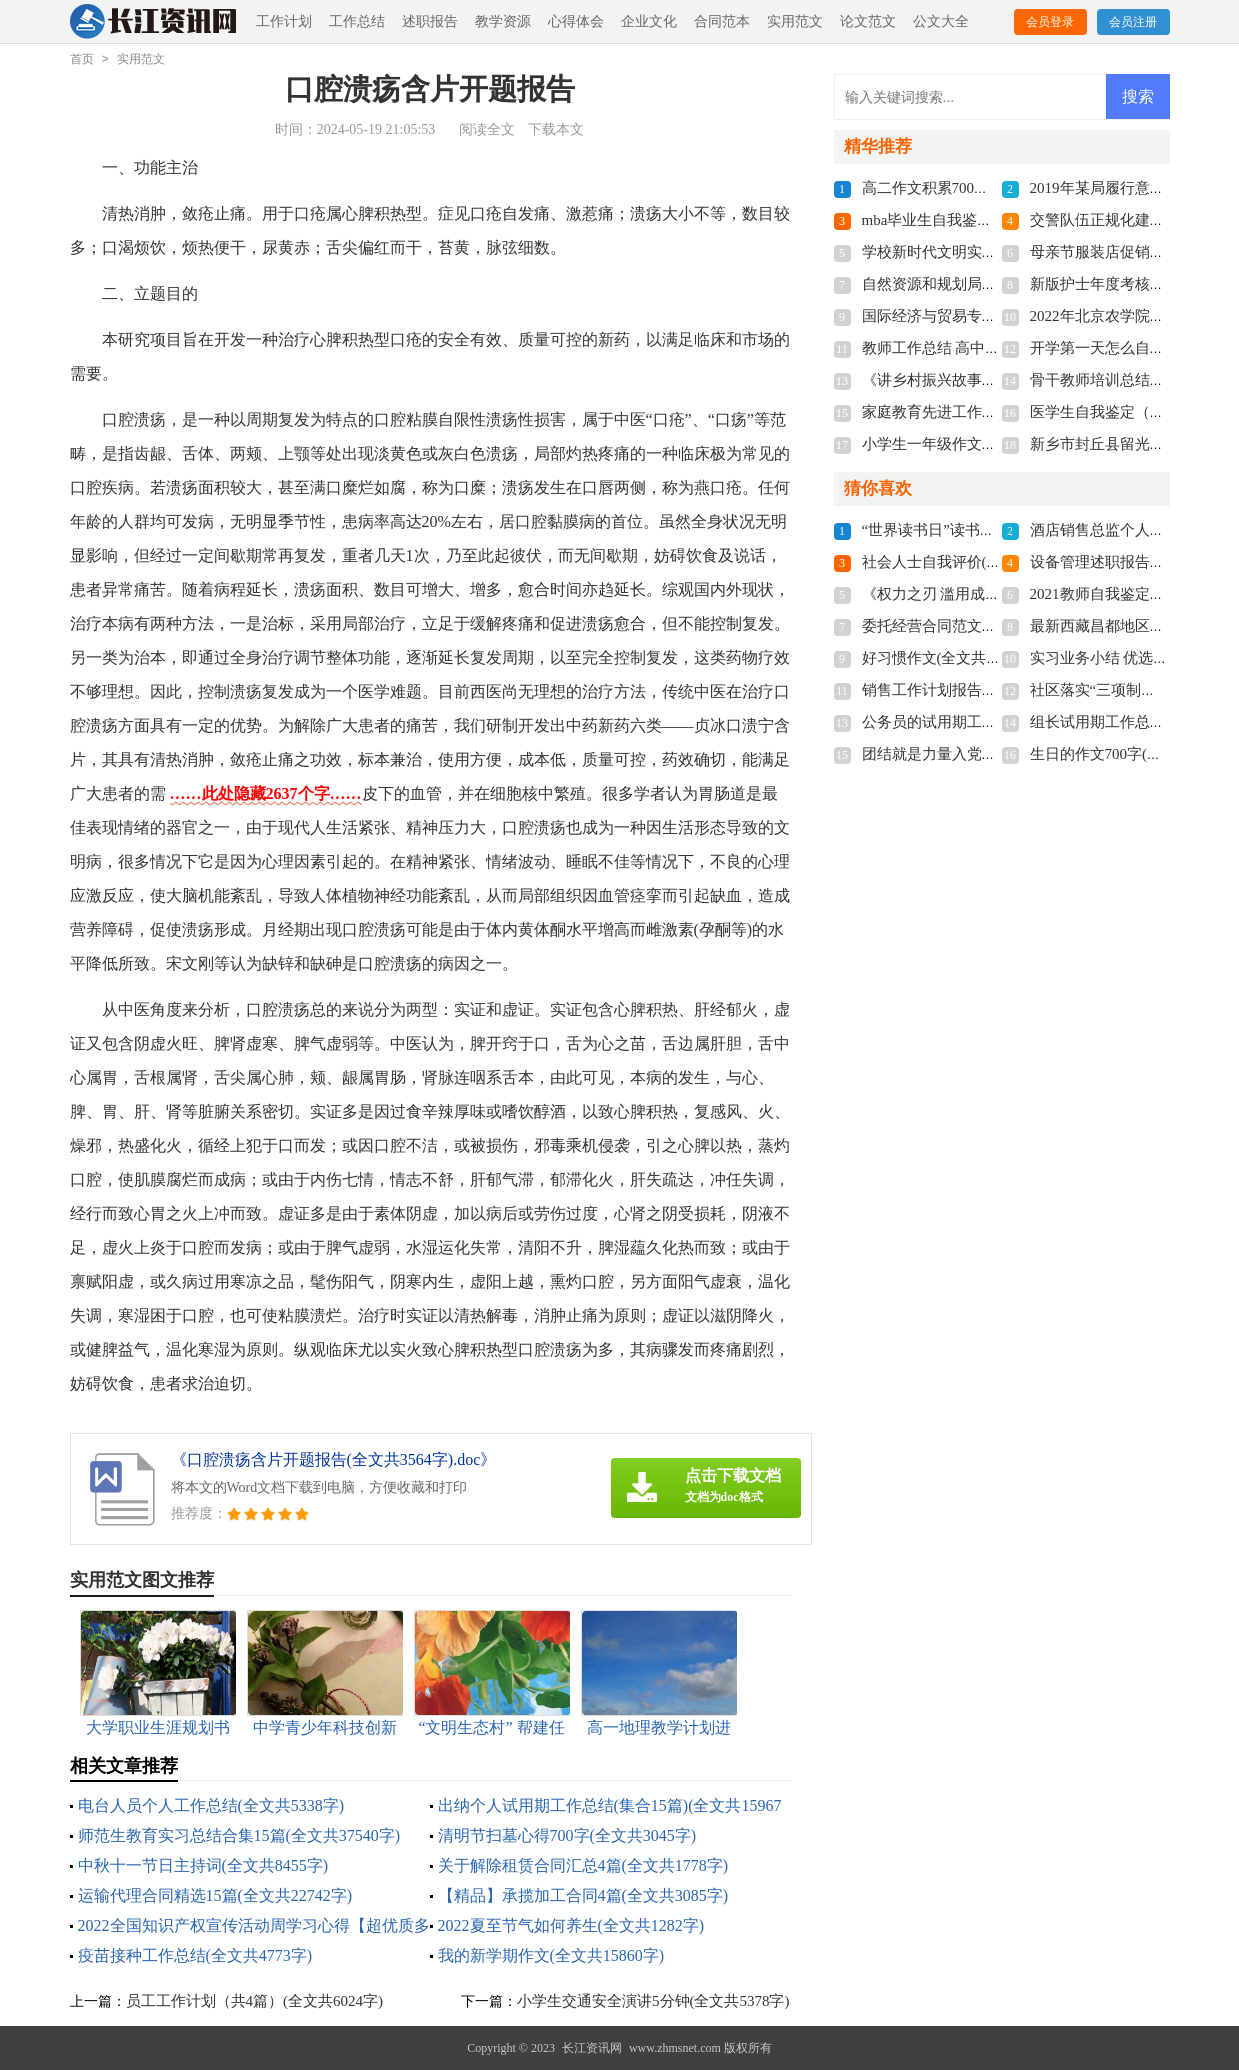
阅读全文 (487, 129)
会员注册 (1133, 22)
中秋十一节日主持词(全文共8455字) (203, 1865)
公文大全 (941, 21)
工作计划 (284, 21)
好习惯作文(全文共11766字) (953, 658)
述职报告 (430, 21)
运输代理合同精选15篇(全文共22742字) (215, 1895)
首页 (82, 59)
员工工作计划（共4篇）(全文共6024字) (255, 2001)
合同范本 (722, 21)
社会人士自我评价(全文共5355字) (972, 562)
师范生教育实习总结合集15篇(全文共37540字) (239, 1835)
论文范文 (868, 21)
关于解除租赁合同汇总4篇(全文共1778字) (583, 1865)
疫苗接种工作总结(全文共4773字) (195, 1955)
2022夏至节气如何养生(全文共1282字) (571, 1925)
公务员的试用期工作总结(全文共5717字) (994, 722)
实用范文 (795, 21)
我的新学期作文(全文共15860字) (551, 1955)
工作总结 (357, 21)
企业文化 (649, 21)
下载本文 (556, 129)
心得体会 (576, 21)
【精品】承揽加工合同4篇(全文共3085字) (583, 1895)
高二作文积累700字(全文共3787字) (976, 188)
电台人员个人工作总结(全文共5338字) (211, 1805)
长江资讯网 (592, 2048)
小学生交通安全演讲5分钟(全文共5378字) (653, 2001)
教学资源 (503, 21)
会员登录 (1050, 22)
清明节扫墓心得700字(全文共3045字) (567, 1835)
